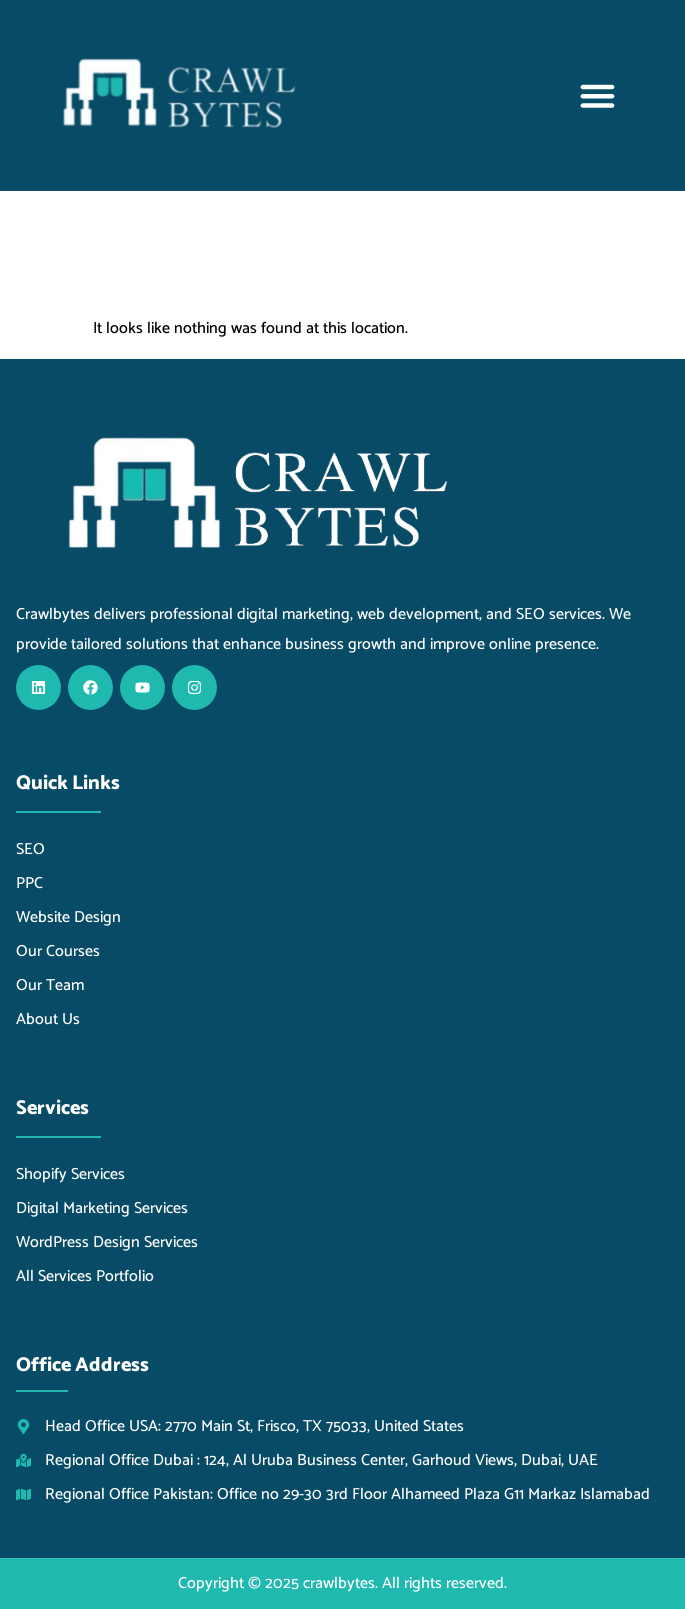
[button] (598, 96)
